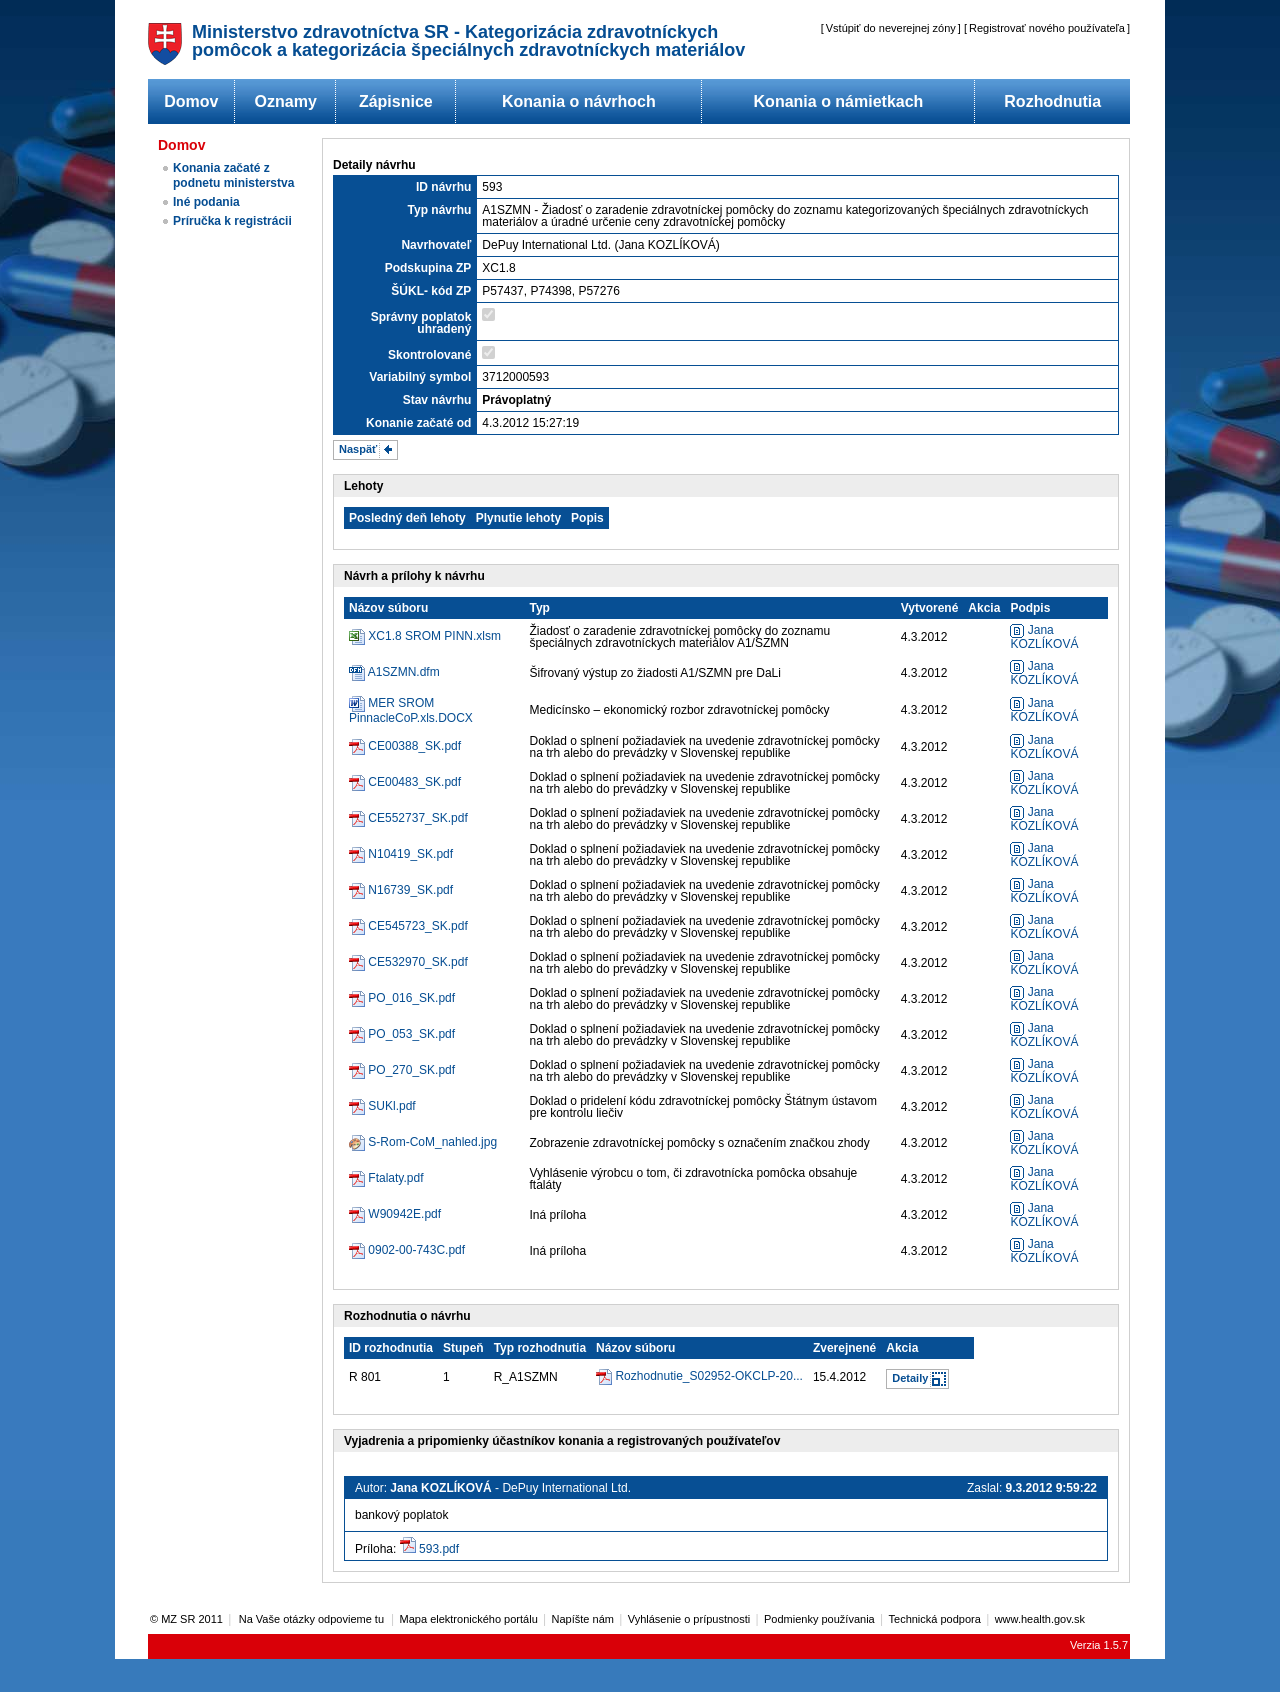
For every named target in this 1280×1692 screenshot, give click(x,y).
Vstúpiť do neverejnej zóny (891, 28)
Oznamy (286, 101)
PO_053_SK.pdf (411, 1034)
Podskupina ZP (428, 268)
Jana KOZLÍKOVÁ (1044, 637)
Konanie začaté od (418, 423)
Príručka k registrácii (232, 221)
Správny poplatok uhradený (421, 323)
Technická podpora (935, 1619)
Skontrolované (429, 355)
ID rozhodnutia (391, 1348)
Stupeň (463, 1348)
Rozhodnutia (1052, 101)
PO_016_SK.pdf (411, 998)
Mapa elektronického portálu (469, 1619)
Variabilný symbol (420, 377)
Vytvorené (930, 608)
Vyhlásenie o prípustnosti (689, 1619)
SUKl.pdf (391, 1106)
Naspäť (358, 449)
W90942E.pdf (404, 1214)
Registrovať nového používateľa (1047, 28)
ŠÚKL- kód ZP (431, 291)
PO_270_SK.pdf (411, 1070)
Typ (540, 608)
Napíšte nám (583, 1619)
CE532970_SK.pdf (417, 962)
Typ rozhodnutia (540, 1348)
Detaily (910, 1378)
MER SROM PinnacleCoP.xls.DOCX (411, 710)
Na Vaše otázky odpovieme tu (313, 1619)
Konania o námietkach (839, 101)
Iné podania (206, 202)
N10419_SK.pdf (410, 854)
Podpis (1030, 608)
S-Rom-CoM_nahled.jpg (432, 1142)
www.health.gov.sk (1040, 1619)
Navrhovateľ (436, 245)
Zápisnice (396, 101)
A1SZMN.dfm (404, 672)
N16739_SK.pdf (410, 890)
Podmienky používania (819, 1619)
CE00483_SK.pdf (414, 782)
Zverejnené (844, 1348)
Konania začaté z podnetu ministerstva (233, 175)
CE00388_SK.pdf (414, 746)
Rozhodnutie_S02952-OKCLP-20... (708, 1376)
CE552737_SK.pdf (417, 818)
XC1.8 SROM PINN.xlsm (434, 636)
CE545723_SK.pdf (417, 926)
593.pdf (439, 1549)
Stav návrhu (437, 400)
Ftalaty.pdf (395, 1178)
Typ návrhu (440, 210)
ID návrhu (443, 187)
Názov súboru (388, 608)
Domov (191, 101)
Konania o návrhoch (579, 101)
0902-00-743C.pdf (416, 1250)
